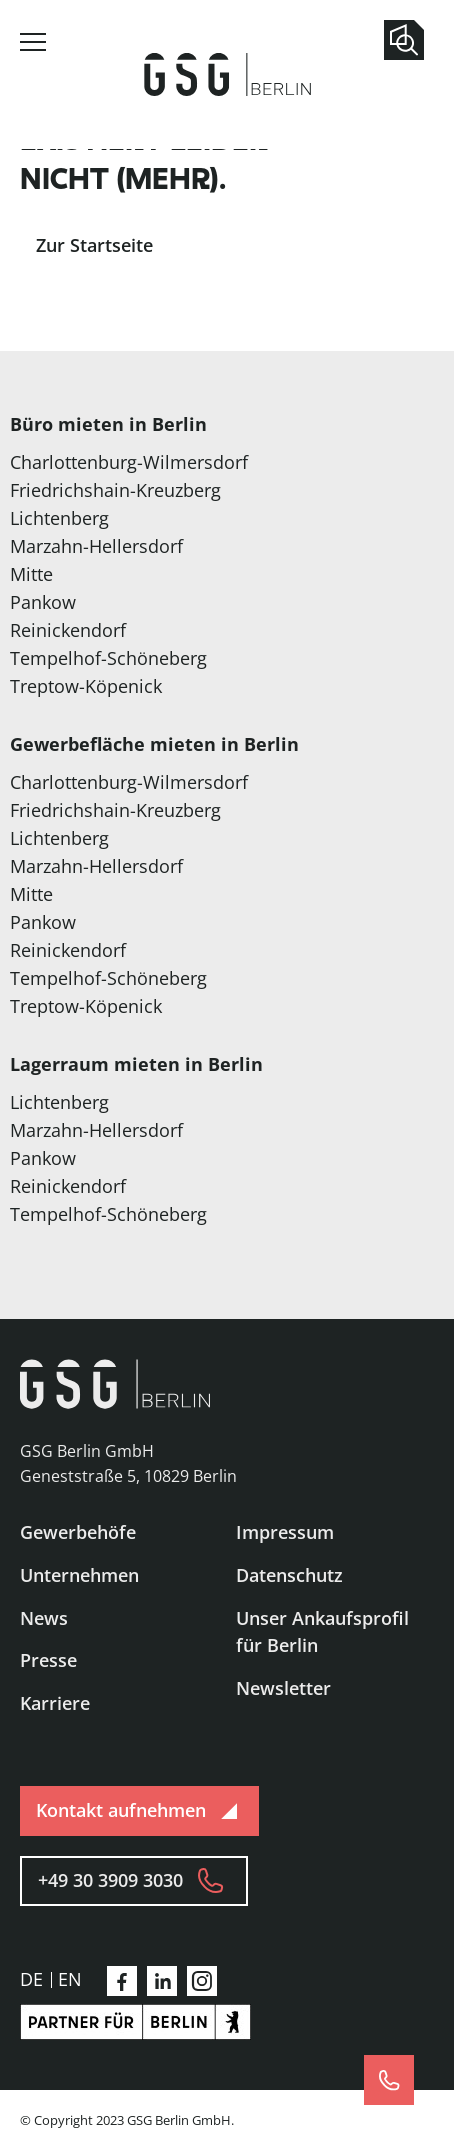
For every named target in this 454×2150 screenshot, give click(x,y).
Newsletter (283, 1688)
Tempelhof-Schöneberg (108, 658)
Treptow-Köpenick (86, 686)
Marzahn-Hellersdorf (96, 546)
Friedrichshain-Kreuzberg (115, 490)
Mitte (31, 574)
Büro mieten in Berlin (108, 424)
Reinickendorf (68, 630)
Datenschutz (289, 1575)
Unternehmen (79, 1575)
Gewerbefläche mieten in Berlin (154, 744)
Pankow (43, 602)
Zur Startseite (94, 245)
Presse (48, 1660)
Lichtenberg (59, 518)
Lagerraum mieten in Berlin (136, 1064)
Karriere (55, 1703)
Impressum (285, 1532)
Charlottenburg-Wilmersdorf (129, 462)
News (44, 1618)
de (31, 1979)
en (70, 1979)
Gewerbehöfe (78, 1532)
